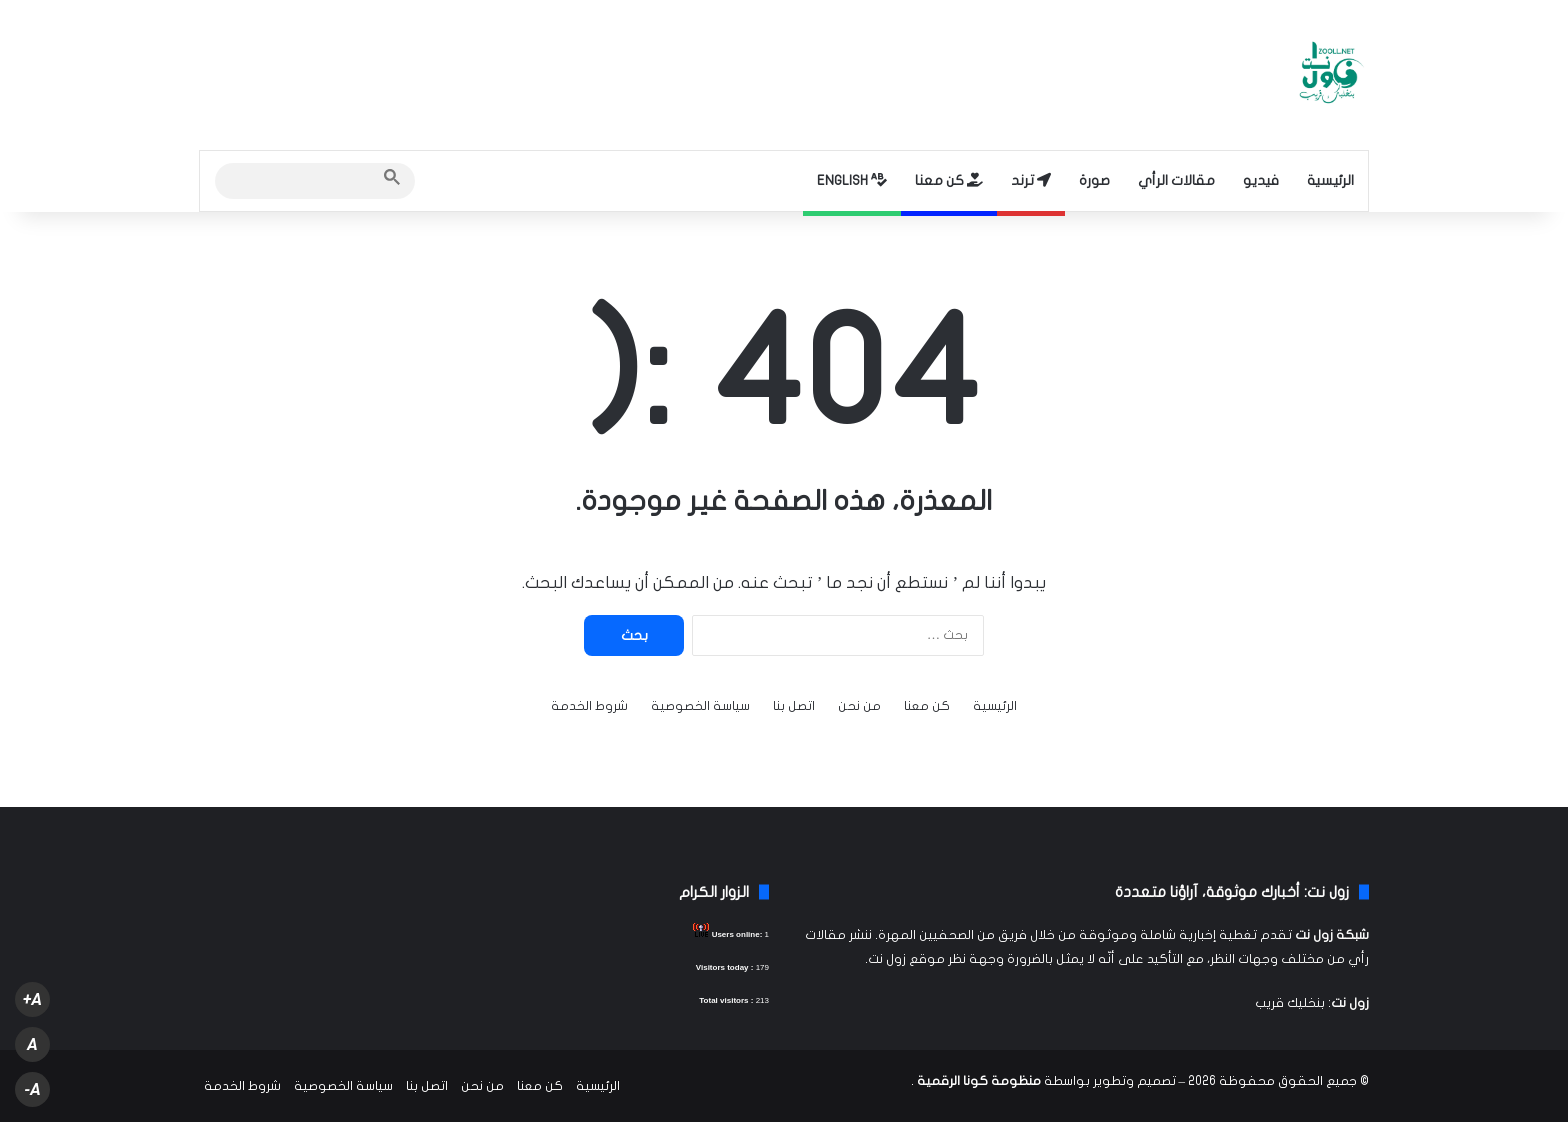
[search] (297, 181)
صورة (1094, 180)
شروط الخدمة (589, 706)
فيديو (1261, 180)
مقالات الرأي (1176, 180)
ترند (1031, 180)
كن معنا (949, 180)
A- (32, 1089)
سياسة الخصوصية (700, 706)
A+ (32, 999)
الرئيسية (1330, 180)
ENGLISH (852, 180)
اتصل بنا (794, 706)
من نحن (859, 706)
